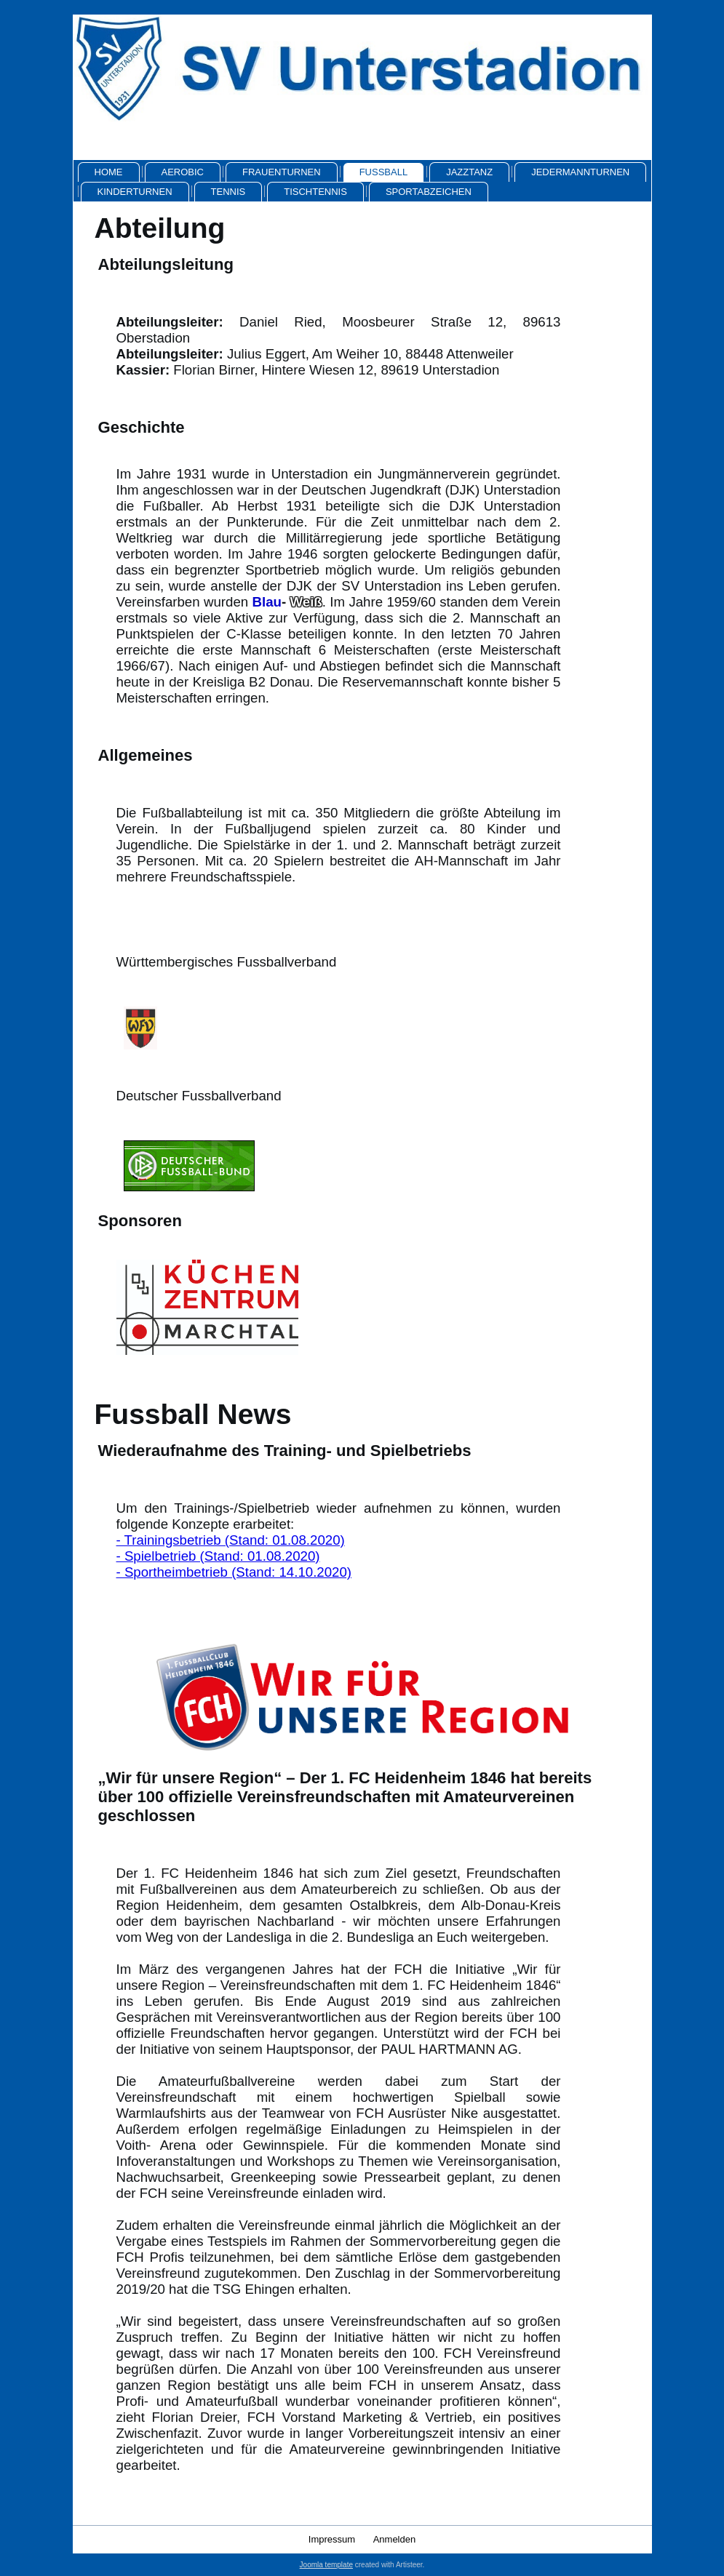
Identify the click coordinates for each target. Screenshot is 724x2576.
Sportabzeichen (429, 191)
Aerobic (183, 172)
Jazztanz (469, 172)
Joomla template (326, 2565)
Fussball (383, 172)
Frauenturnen (281, 172)
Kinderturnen (135, 191)
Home (109, 172)
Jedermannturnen (580, 172)
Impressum (332, 2539)
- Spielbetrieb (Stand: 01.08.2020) (218, 1556)
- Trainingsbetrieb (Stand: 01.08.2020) (230, 1540)
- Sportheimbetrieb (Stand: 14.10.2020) (234, 1572)
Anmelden (394, 2539)
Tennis (228, 191)
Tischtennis (315, 191)
